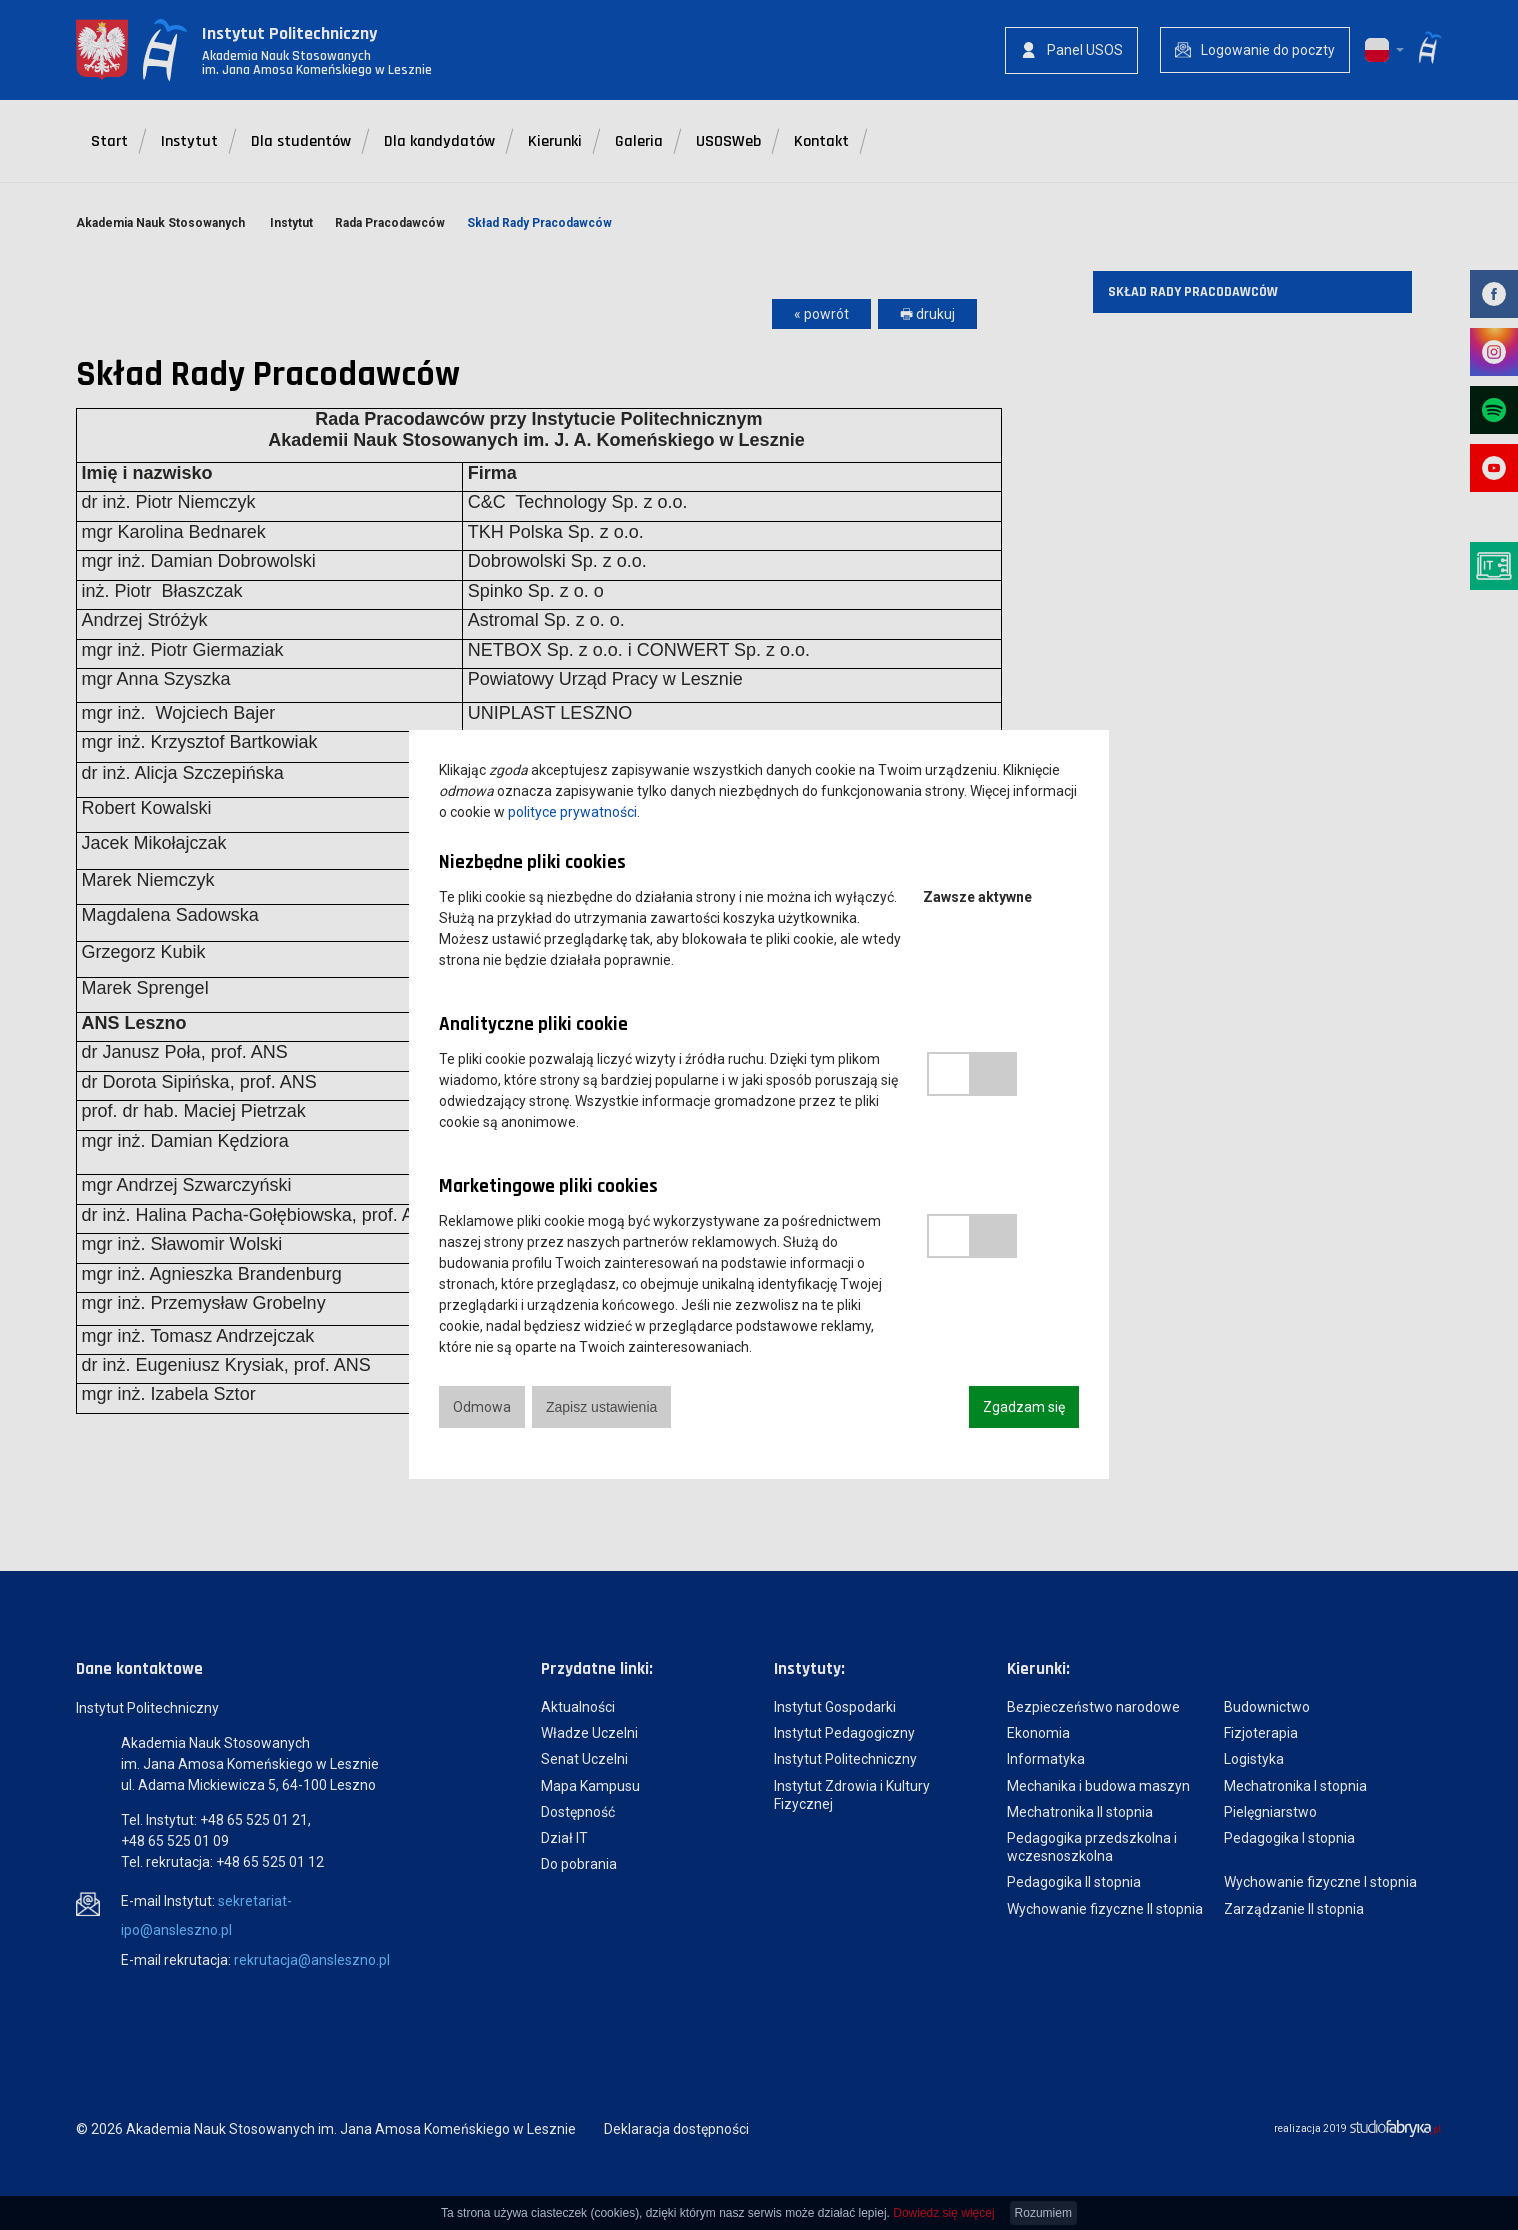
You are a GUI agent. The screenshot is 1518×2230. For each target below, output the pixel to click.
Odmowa (482, 1407)
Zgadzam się (1024, 1407)
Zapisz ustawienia (601, 1407)
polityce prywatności (572, 812)
